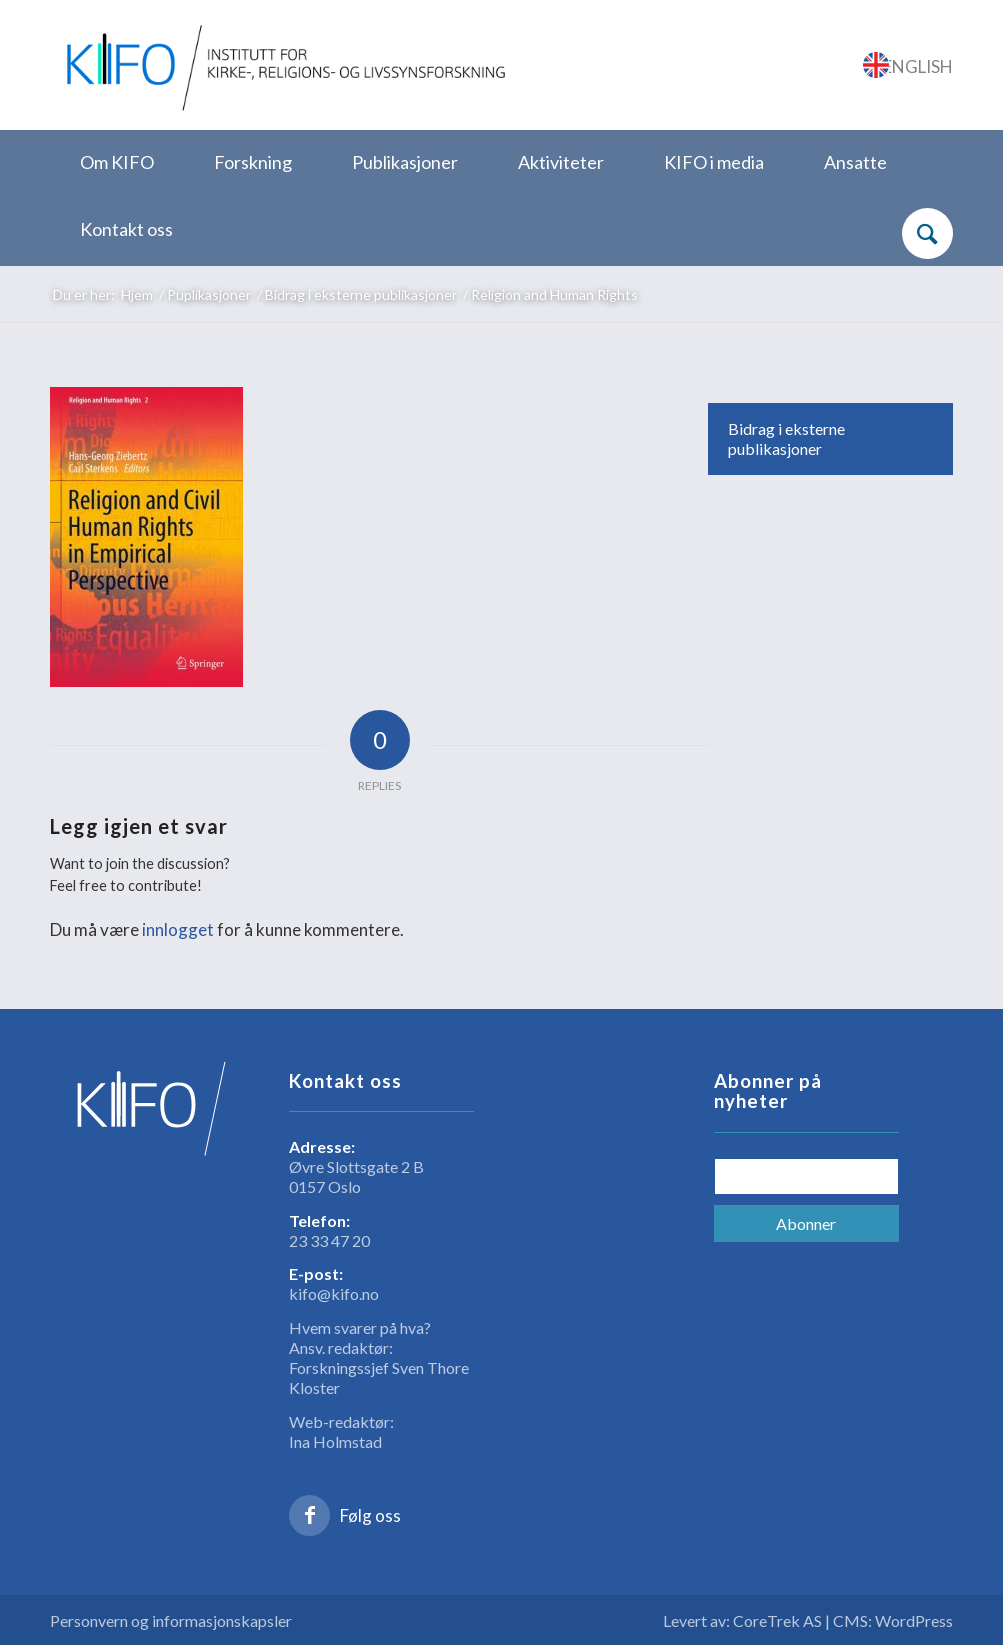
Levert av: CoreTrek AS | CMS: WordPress (808, 1620)
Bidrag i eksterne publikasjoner (786, 438)
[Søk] (927, 233)
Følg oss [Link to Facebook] (370, 1515)
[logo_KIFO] (282, 65)
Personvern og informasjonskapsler (171, 1620)
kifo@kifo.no (334, 1293)
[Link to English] (908, 65)
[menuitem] (117, 163)
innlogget (178, 929)
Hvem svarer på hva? (360, 1327)
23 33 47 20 (329, 1240)
